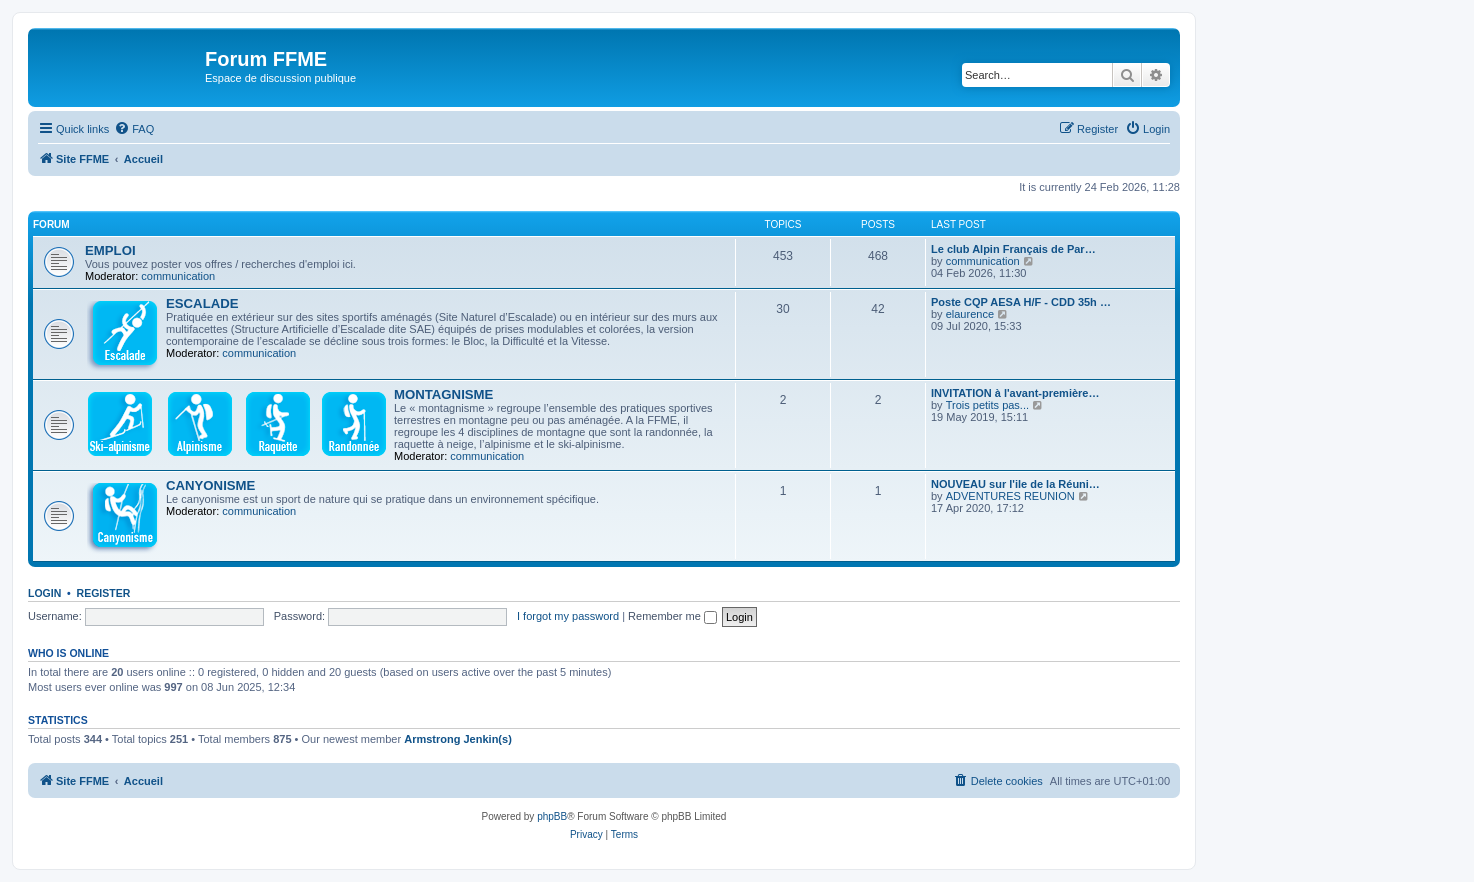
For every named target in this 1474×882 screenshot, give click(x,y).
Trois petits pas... (987, 405)
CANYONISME (210, 485)
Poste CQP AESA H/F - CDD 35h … (1021, 302)
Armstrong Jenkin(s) (458, 739)
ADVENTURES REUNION (1010, 496)
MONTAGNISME (443, 394)
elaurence (970, 314)
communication (178, 276)
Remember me (672, 616)
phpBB (552, 816)
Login (44, 593)
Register (104, 593)
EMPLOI (110, 250)
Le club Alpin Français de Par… (1013, 249)
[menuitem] (134, 129)
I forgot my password (568, 616)
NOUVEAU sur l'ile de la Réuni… (1015, 484)
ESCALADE (202, 303)
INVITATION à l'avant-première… (1015, 393)
